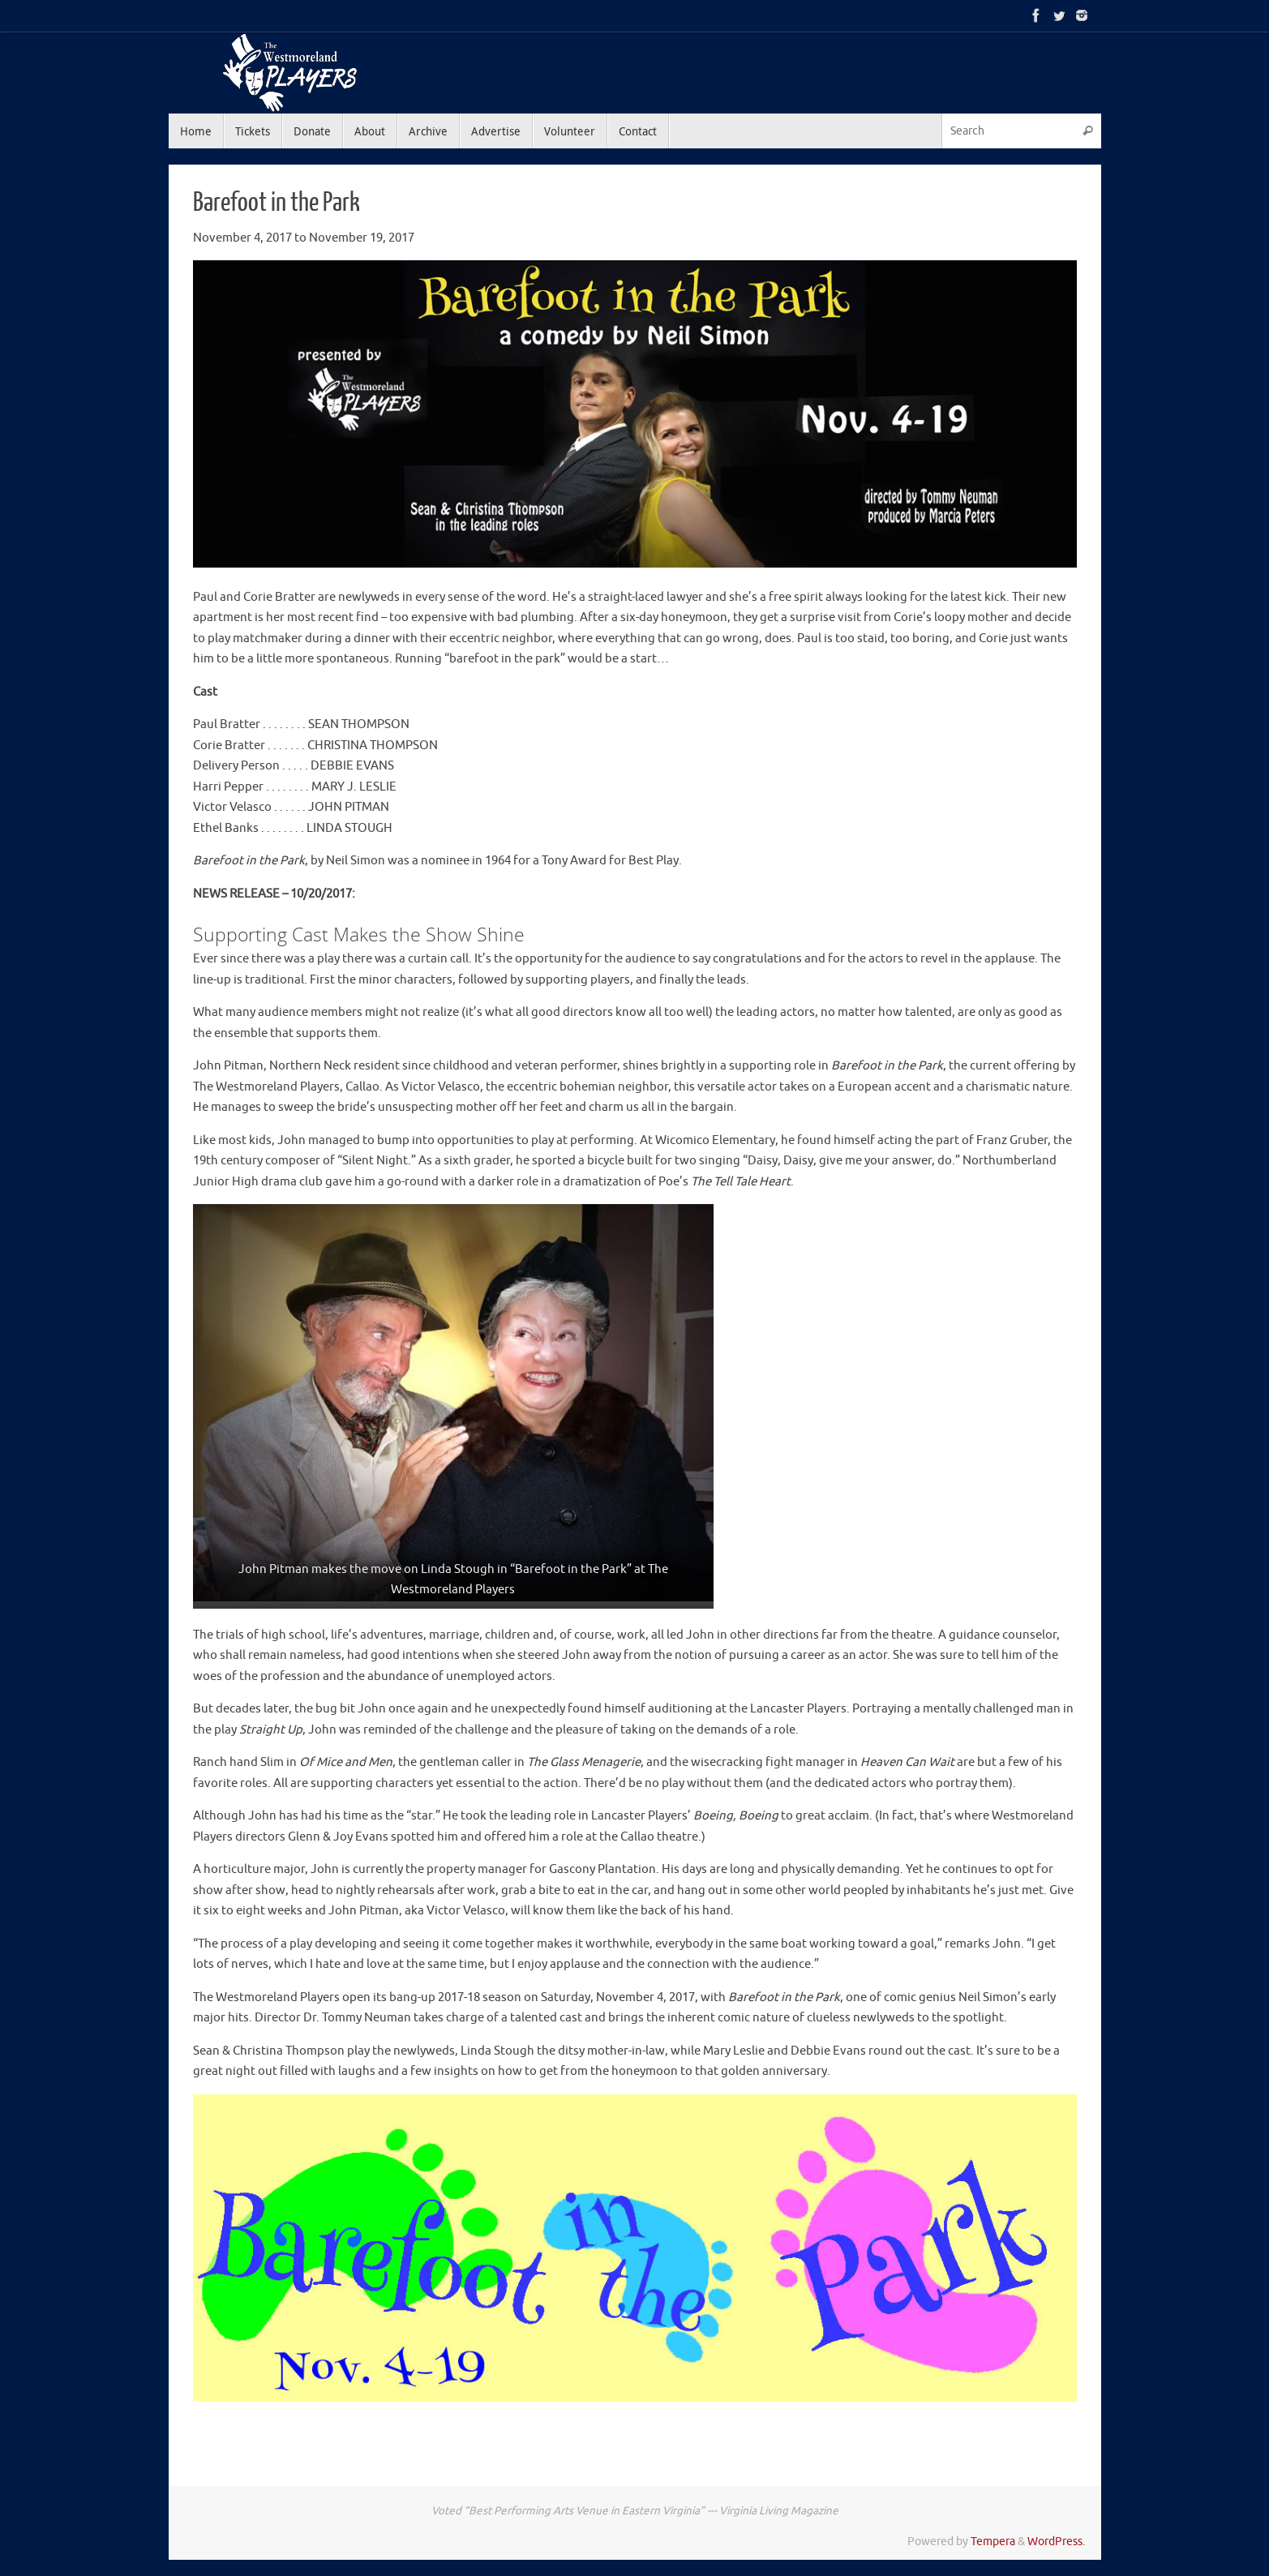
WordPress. (1056, 2541)
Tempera (993, 2541)
